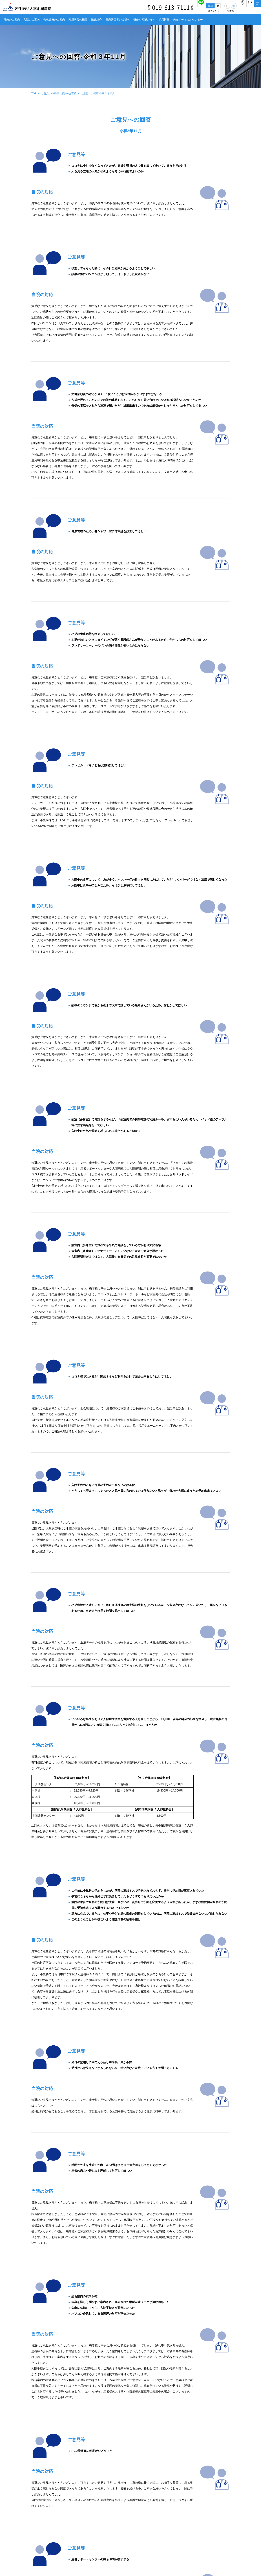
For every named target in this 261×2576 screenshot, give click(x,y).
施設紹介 (96, 19)
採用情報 (164, 19)
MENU (254, 8)
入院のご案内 (31, 19)
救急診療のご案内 (54, 19)
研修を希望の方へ (144, 19)
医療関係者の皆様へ (117, 19)
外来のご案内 (12, 19)
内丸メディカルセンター (188, 19)
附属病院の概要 (77, 19)
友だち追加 (176, 7)
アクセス (224, 7)
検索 (239, 7)
